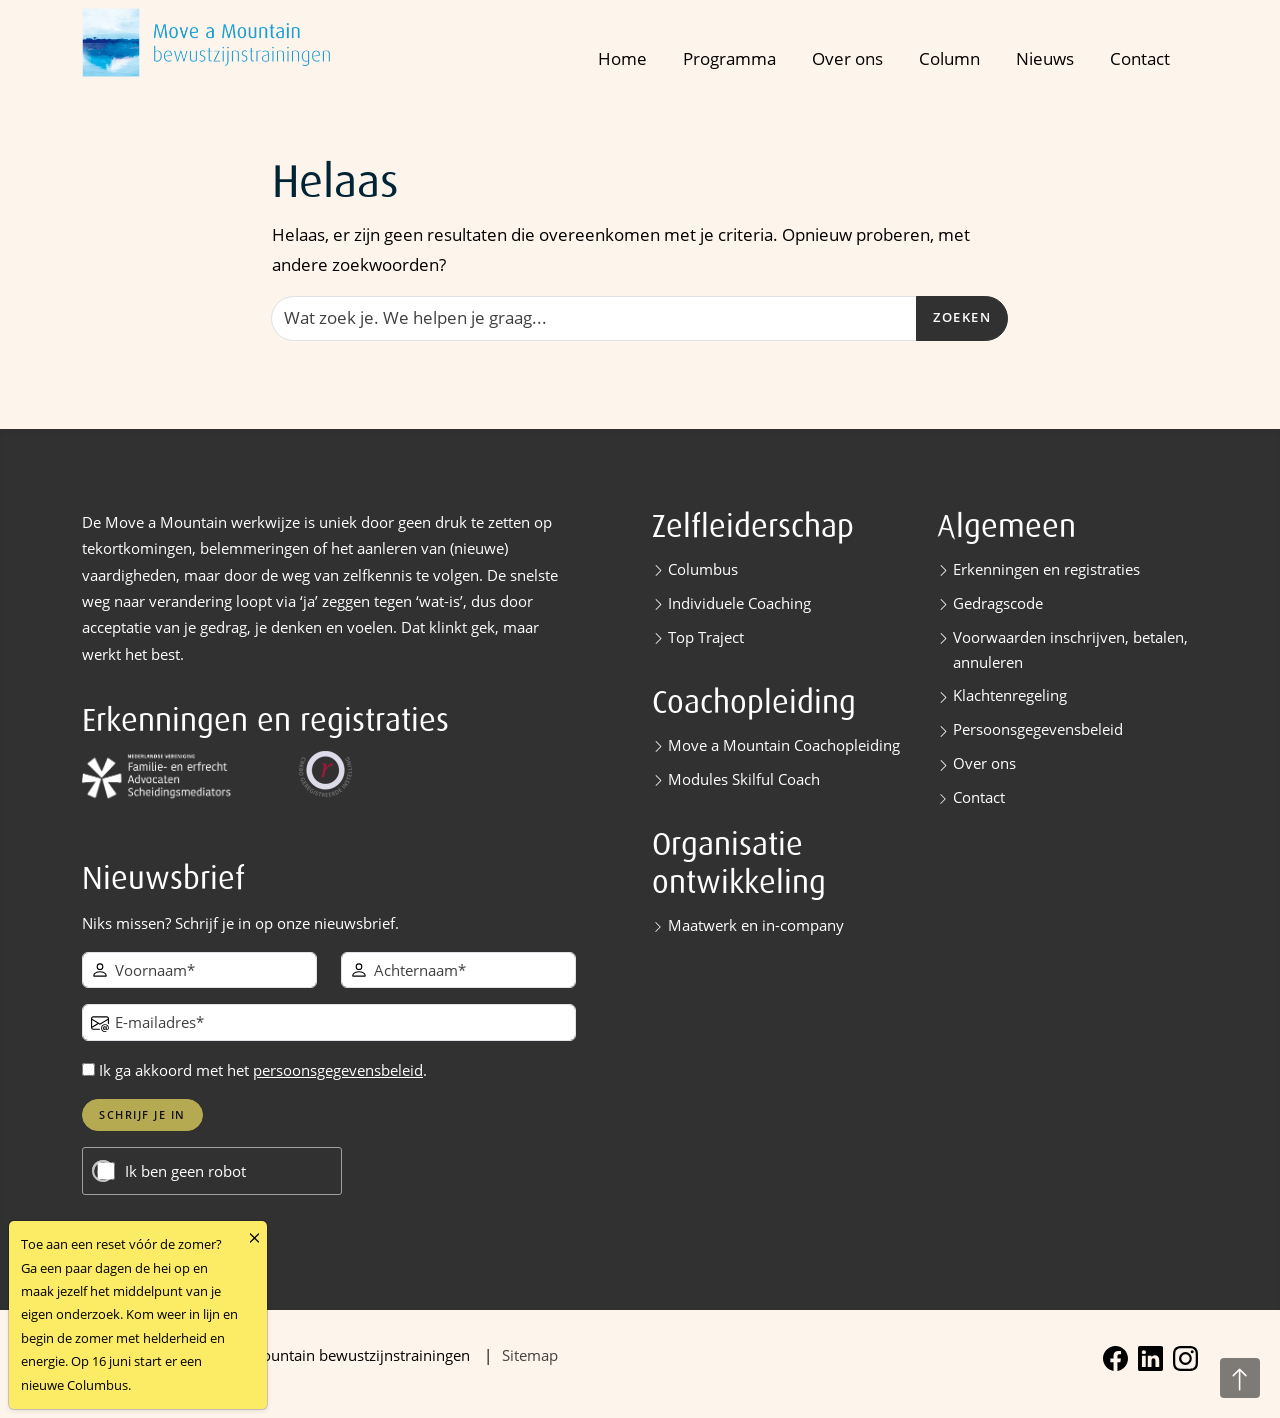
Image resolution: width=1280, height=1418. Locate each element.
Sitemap (530, 1355)
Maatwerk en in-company (756, 925)
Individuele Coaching (739, 603)
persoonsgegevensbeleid (338, 1070)
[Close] (254, 1237)
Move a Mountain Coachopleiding (784, 745)
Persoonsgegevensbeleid (1038, 729)
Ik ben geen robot (185, 1171)
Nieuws (1045, 58)
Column (949, 58)
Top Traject (706, 637)
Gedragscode (998, 603)
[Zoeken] (594, 318)
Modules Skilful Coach (744, 779)
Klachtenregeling (1010, 695)
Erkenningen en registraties (1046, 569)
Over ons (847, 58)
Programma (729, 58)
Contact (1140, 58)
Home (622, 58)
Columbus (703, 569)
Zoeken (962, 317)
